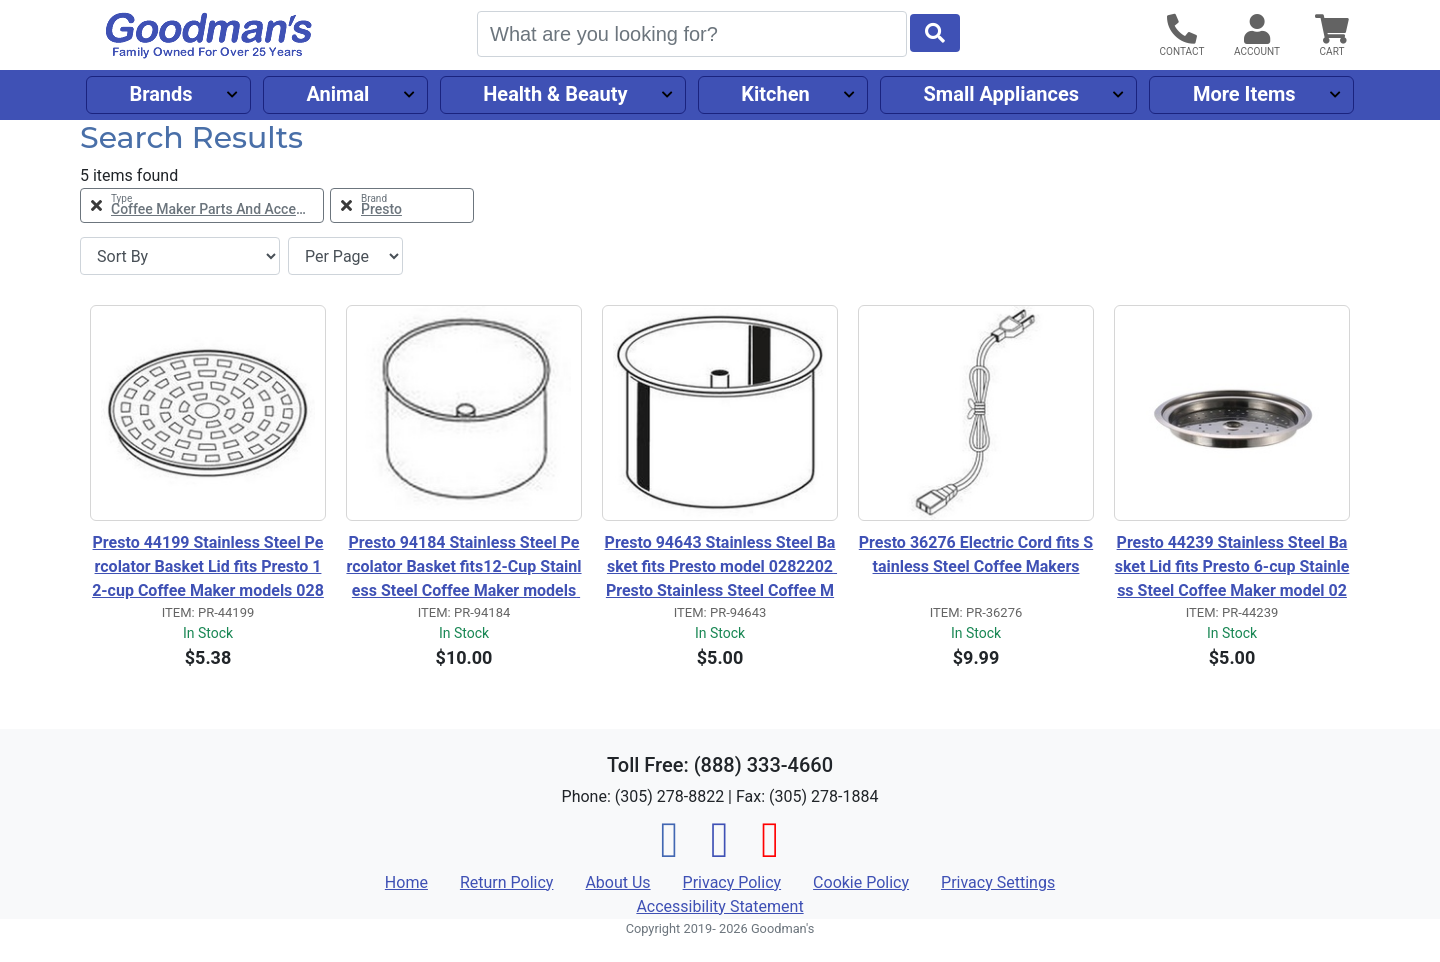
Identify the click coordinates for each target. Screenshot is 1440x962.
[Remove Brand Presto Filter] (402, 205)
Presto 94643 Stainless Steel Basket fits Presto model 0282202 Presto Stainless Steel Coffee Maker (721, 568)
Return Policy (506, 882)
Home (406, 882)
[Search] (692, 34)
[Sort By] (180, 256)
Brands (160, 94)
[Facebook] (670, 851)
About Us (617, 882)
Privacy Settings (998, 882)
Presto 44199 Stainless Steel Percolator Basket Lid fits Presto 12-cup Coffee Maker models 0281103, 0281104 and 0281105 (208, 568)
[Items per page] (345, 256)
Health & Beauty (555, 94)
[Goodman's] (209, 35)
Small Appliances (1002, 94)
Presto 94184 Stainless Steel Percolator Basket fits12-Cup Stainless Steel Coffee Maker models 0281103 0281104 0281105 (463, 568)
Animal (337, 94)
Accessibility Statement (719, 906)
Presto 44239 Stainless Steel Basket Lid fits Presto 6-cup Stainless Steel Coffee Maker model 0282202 (1232, 568)
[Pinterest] (770, 851)
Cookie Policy (861, 882)
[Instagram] (720, 851)
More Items (1244, 94)
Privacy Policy (732, 882)
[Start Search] (935, 33)
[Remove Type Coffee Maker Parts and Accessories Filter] (202, 205)
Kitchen (775, 94)
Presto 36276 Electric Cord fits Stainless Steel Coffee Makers (976, 554)
